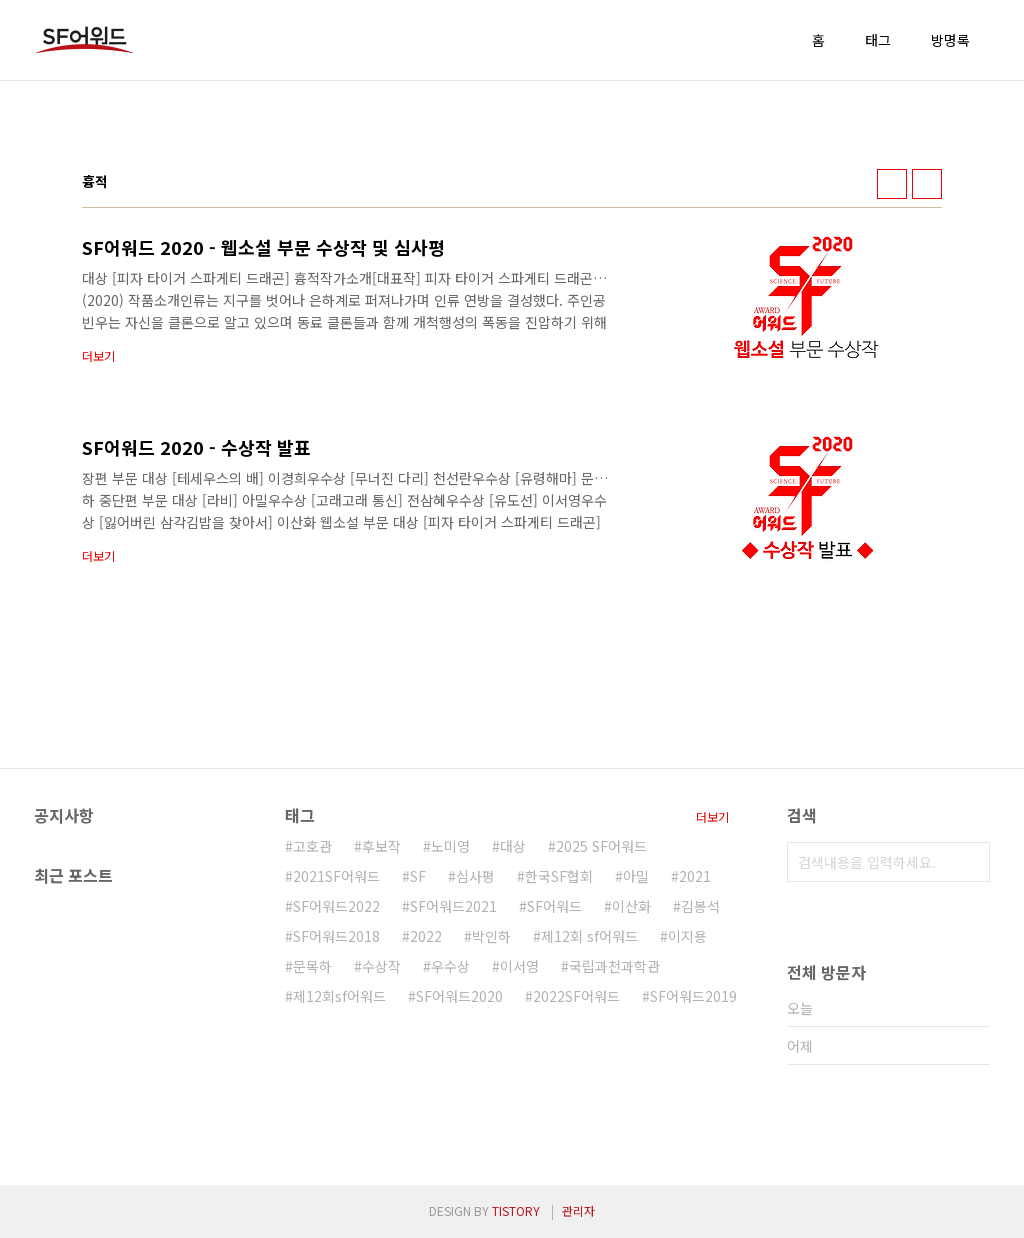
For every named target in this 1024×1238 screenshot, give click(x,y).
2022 (426, 936)
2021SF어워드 (336, 876)
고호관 (312, 846)
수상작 (381, 966)
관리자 (578, 1210)
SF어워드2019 (693, 996)
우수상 (450, 966)
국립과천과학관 (614, 966)
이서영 (519, 966)
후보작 (381, 846)
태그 (878, 40)
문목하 (312, 966)
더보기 (712, 816)
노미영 (450, 846)
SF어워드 (554, 906)
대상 (513, 846)
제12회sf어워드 (339, 996)
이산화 (631, 906)
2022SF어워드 (576, 996)
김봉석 (700, 906)
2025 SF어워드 (601, 846)
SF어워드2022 (336, 906)
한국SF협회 (559, 876)
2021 (695, 876)
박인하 (491, 936)
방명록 (950, 40)
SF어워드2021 (453, 906)
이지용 (687, 936)
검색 (970, 862)
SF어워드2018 (336, 936)
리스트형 (927, 184)
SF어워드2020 (459, 996)
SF (418, 876)
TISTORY (516, 1210)
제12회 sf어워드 (589, 936)
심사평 (475, 876)
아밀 (636, 876)
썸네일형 (892, 184)
